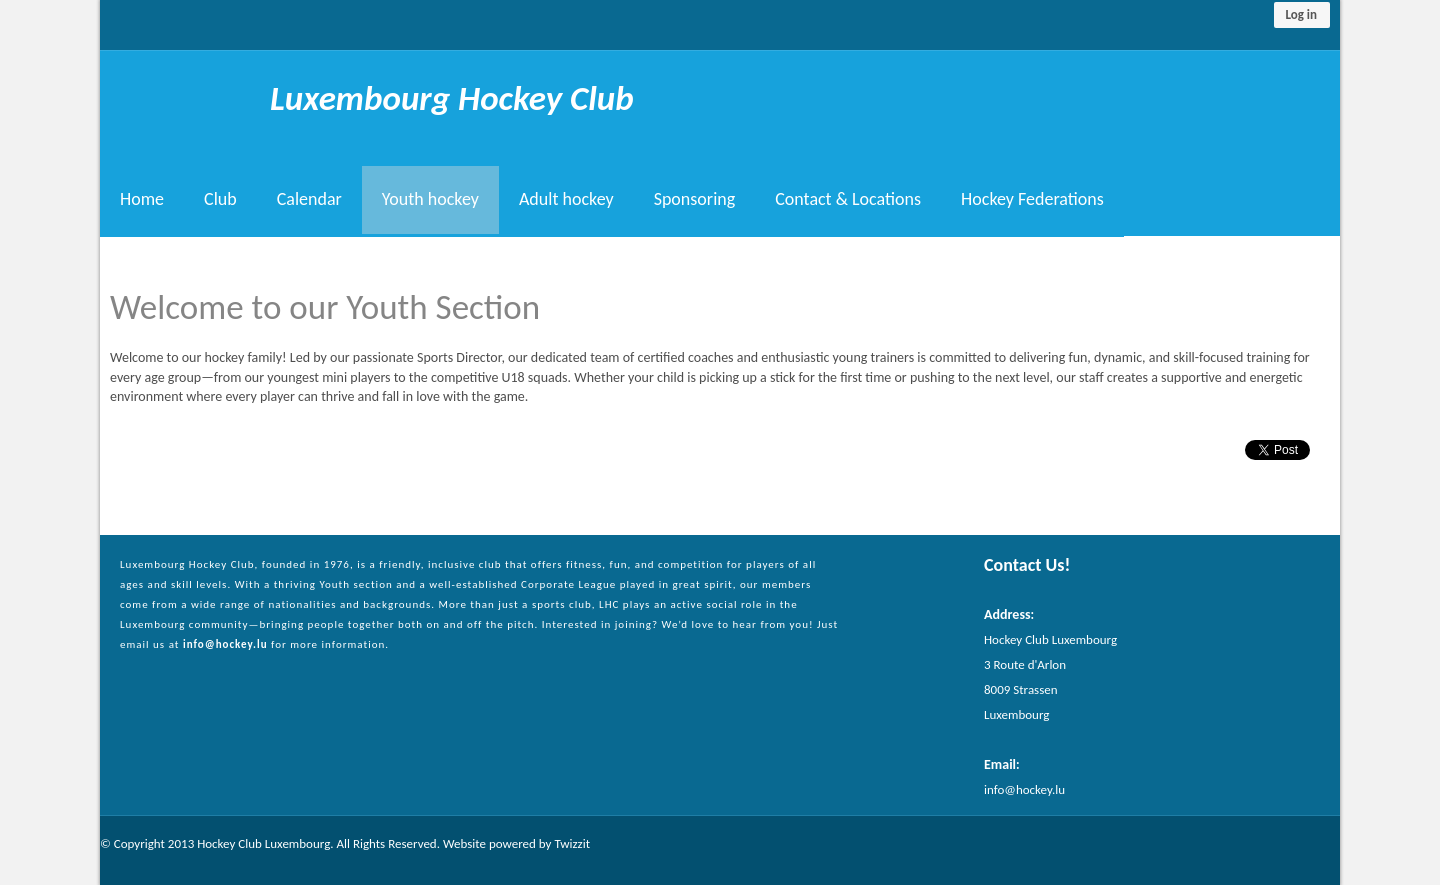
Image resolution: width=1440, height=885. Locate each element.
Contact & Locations (848, 200)
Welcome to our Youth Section (325, 307)
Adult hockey (566, 200)
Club (220, 200)
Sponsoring (695, 200)
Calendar (309, 200)
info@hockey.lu (225, 644)
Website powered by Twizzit (516, 843)
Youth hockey (430, 200)
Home (142, 200)
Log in (1301, 14)
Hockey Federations (1032, 200)
